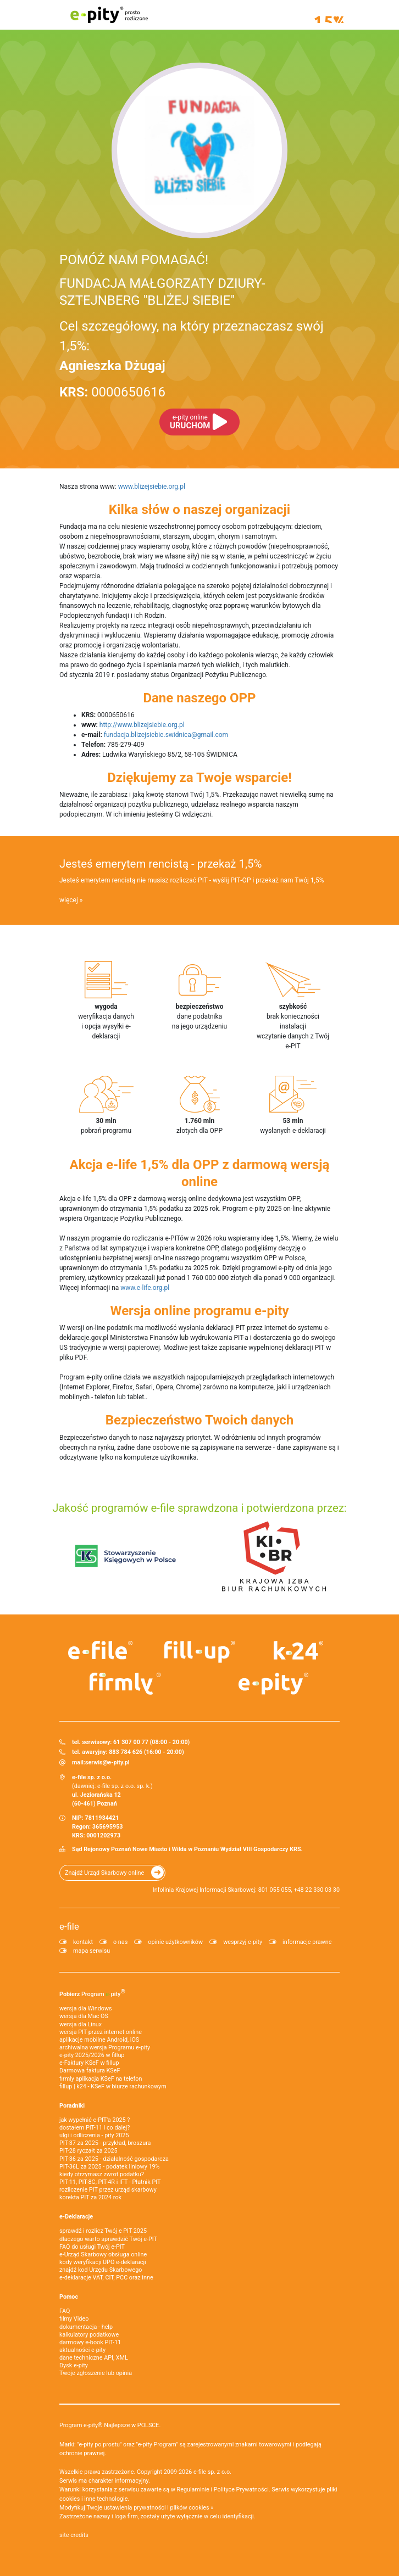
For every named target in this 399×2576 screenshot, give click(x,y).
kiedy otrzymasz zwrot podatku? (101, 2174)
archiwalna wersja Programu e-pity (104, 2047)
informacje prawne (306, 1942)
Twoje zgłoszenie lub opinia (95, 2373)
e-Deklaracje (76, 2216)
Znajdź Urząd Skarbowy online (104, 1872)
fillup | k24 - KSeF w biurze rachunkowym (113, 2086)
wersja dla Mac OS (83, 2016)
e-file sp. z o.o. (212, 2472)
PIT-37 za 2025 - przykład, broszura (105, 2143)
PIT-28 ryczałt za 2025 (88, 2150)
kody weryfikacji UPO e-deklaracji (102, 2262)
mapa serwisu (91, 1950)
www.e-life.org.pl (144, 1288)
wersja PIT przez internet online (100, 2032)
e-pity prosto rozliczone (109, 15)
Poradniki (72, 2105)
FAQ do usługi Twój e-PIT (92, 2246)
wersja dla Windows (85, 2008)
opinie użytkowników (175, 1942)
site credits (73, 2535)
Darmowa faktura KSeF (89, 2070)
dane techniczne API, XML (93, 2357)
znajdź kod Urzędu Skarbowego (100, 2269)
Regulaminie (193, 2489)
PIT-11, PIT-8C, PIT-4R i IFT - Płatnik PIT (109, 2182)
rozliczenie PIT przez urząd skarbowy (108, 2189)
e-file (69, 1926)
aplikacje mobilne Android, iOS (99, 2039)
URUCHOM (190, 422)
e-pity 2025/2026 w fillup (91, 2055)
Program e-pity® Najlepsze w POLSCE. (109, 2425)
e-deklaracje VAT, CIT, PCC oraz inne (106, 2277)
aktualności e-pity (82, 2350)
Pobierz (92, 1993)
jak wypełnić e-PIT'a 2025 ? (94, 2120)
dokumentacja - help (86, 2327)
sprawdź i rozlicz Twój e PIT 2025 (103, 2230)
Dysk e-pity (73, 2365)
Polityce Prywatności (241, 2489)
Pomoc (68, 2296)
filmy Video (73, 2318)
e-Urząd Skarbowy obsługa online (103, 2254)
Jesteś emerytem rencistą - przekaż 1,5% (160, 863)
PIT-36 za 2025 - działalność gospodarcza (114, 2159)
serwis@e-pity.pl (107, 1762)
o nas (120, 1942)
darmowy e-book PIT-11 (90, 2342)
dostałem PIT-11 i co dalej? (94, 2127)
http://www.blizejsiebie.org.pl (142, 725)
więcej (68, 900)
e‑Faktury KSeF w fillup (89, 2062)
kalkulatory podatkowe (89, 2334)
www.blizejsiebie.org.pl (151, 486)
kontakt (83, 1942)
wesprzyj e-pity (242, 1942)
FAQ (64, 2311)
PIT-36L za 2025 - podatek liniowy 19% (109, 2166)
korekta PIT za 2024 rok (90, 2197)
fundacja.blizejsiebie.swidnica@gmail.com (166, 735)
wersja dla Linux (80, 2024)
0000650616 (112, 392)
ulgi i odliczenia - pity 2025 (94, 2135)
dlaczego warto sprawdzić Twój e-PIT (108, 2239)
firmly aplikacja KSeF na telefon (100, 2078)
